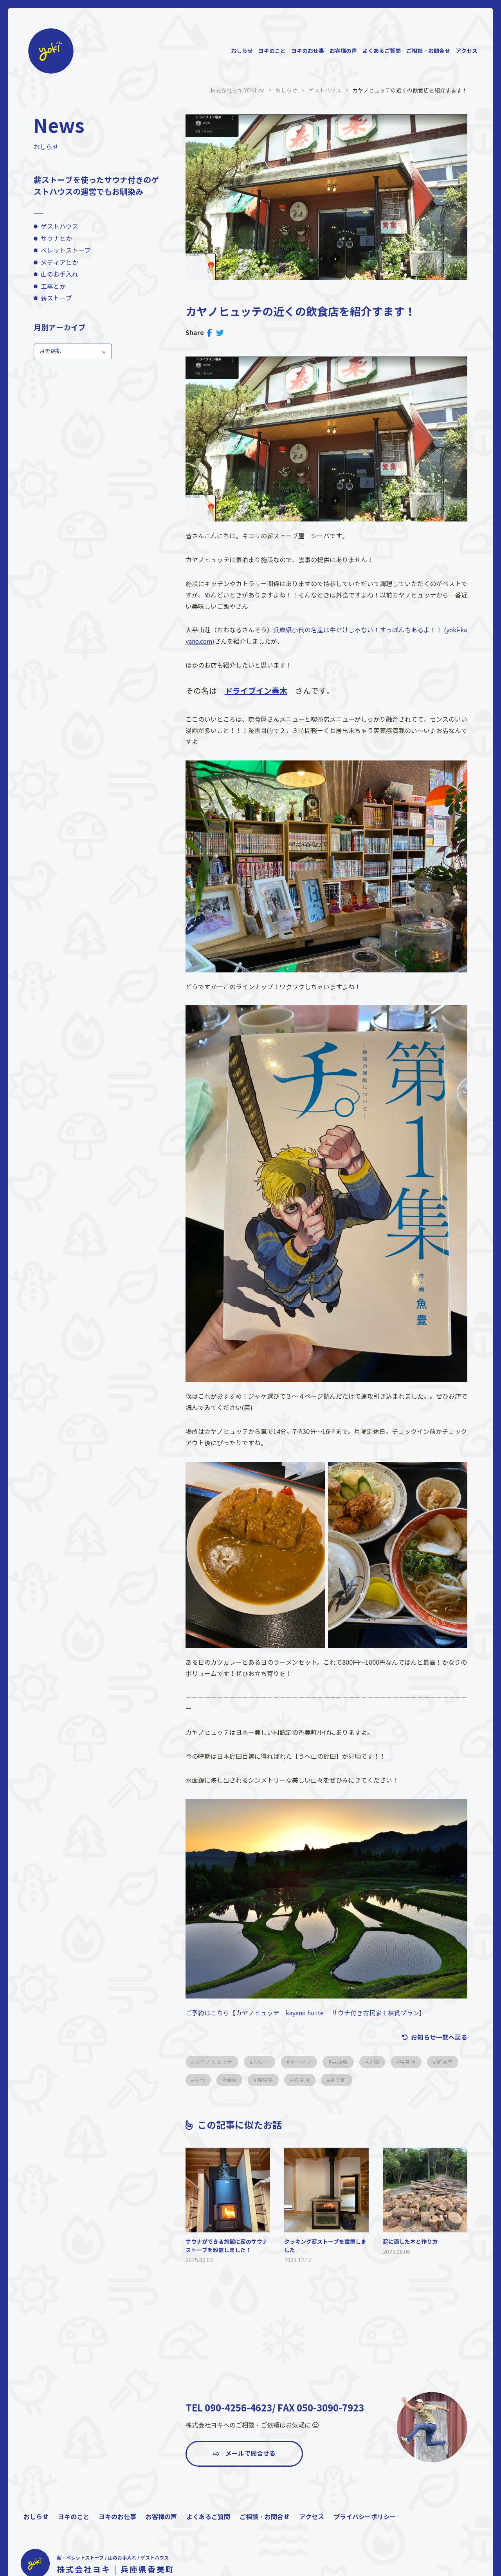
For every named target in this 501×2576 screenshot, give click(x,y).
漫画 (270, 2079)
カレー (262, 2061)
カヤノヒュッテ (214, 2061)
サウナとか (56, 238)
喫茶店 (413, 2061)
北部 (378, 2061)
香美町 (380, 2079)
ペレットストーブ (66, 250)
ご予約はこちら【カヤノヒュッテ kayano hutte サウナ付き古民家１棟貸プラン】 (306, 2013)
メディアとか (59, 262)
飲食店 (342, 2079)
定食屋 (203, 2079)
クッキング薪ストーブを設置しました (325, 2245)
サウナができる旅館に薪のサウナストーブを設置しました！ (227, 2245)
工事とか (53, 286)
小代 (237, 2079)
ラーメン (303, 2061)
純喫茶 (305, 2079)
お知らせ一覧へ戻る (439, 2037)
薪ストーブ (56, 298)
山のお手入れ (59, 274)
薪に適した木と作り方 (410, 2241)
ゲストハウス (59, 226)
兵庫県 (343, 2061)
